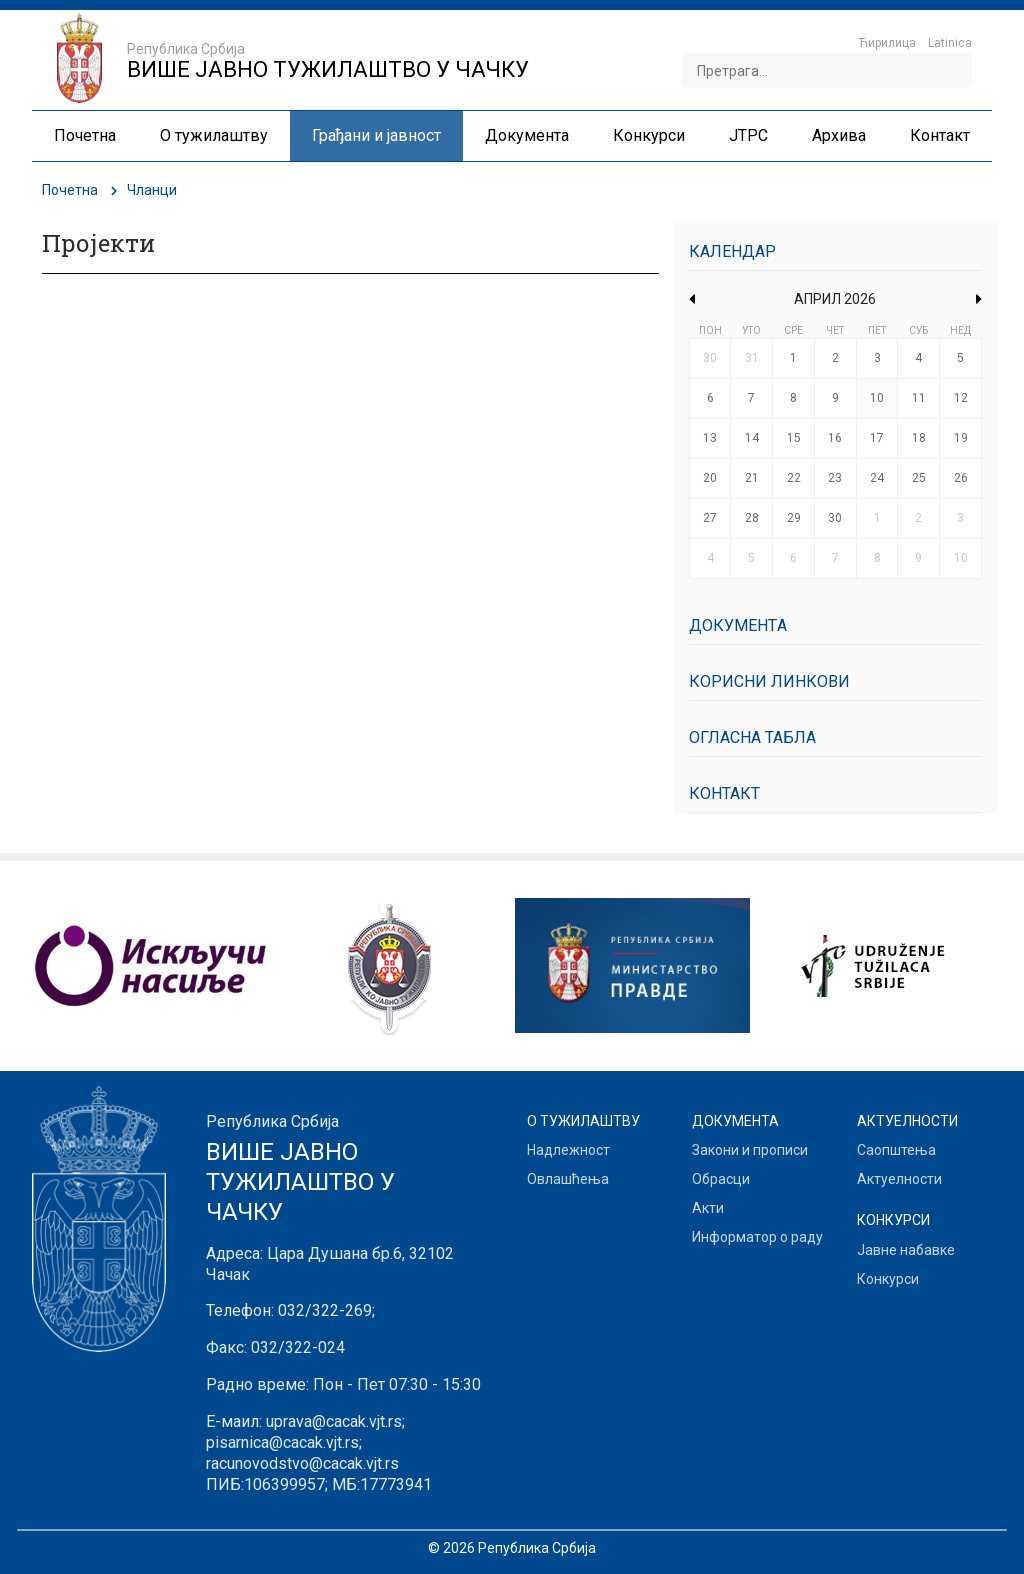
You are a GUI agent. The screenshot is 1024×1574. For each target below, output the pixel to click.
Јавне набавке (906, 1250)
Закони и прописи (750, 1150)
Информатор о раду (757, 1237)
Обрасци (721, 1179)
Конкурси (888, 1279)
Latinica (950, 43)
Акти (708, 1208)
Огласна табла (752, 737)
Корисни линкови (769, 681)
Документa (738, 625)
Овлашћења (568, 1179)
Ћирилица (887, 43)
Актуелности (899, 1179)
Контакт (724, 793)
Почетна (70, 190)
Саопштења (896, 1150)
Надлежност (568, 1150)
